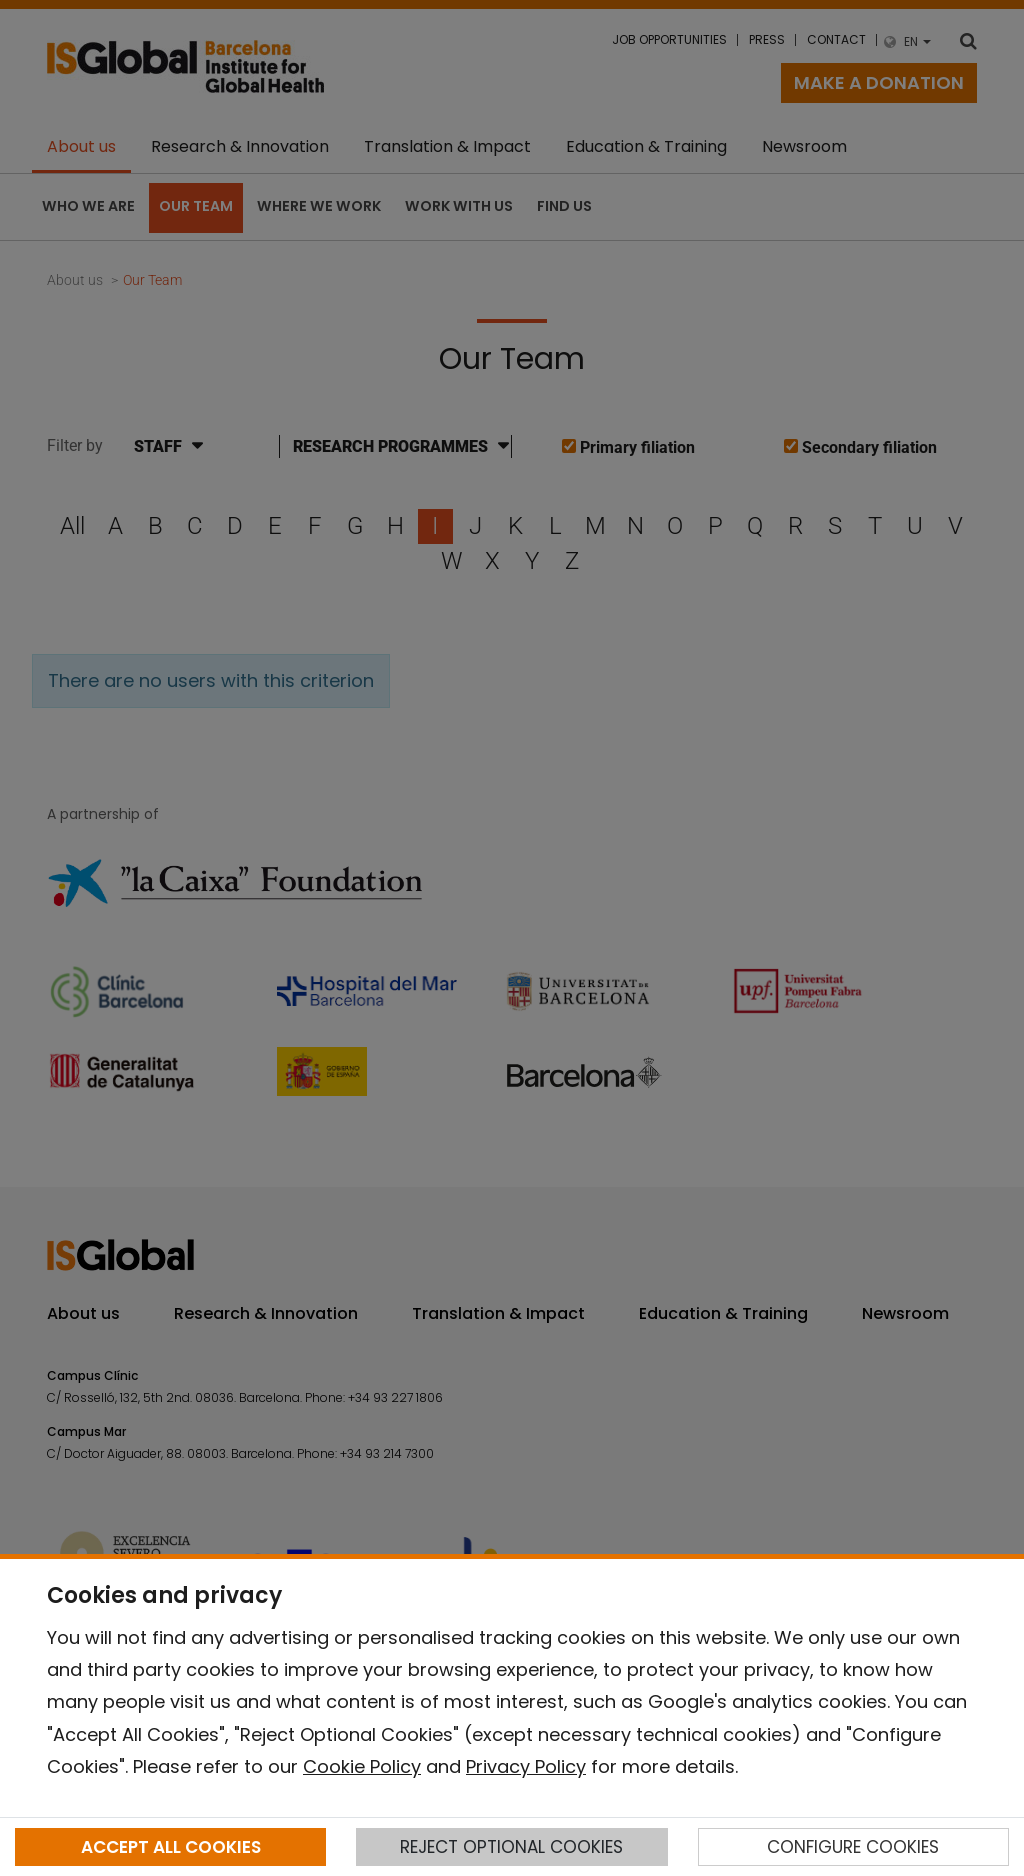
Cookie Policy (362, 1766)
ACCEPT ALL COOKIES (171, 1847)
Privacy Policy (526, 1766)
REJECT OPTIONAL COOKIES (511, 1847)
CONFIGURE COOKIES (853, 1847)
